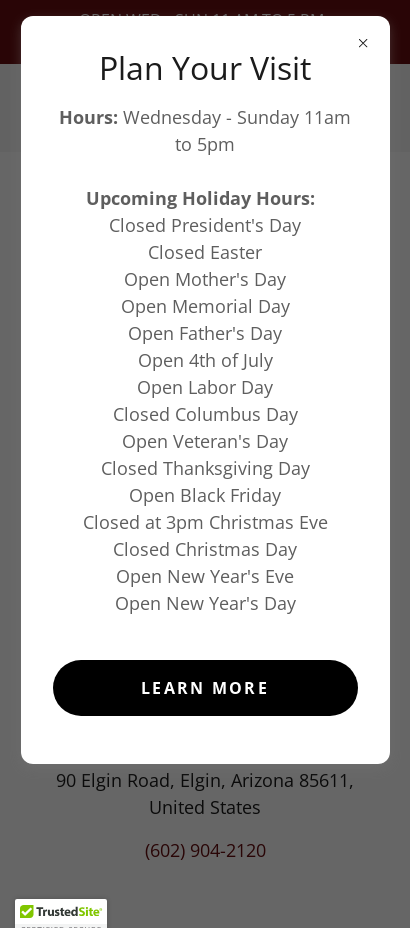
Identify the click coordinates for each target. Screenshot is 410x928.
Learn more (205, 688)
